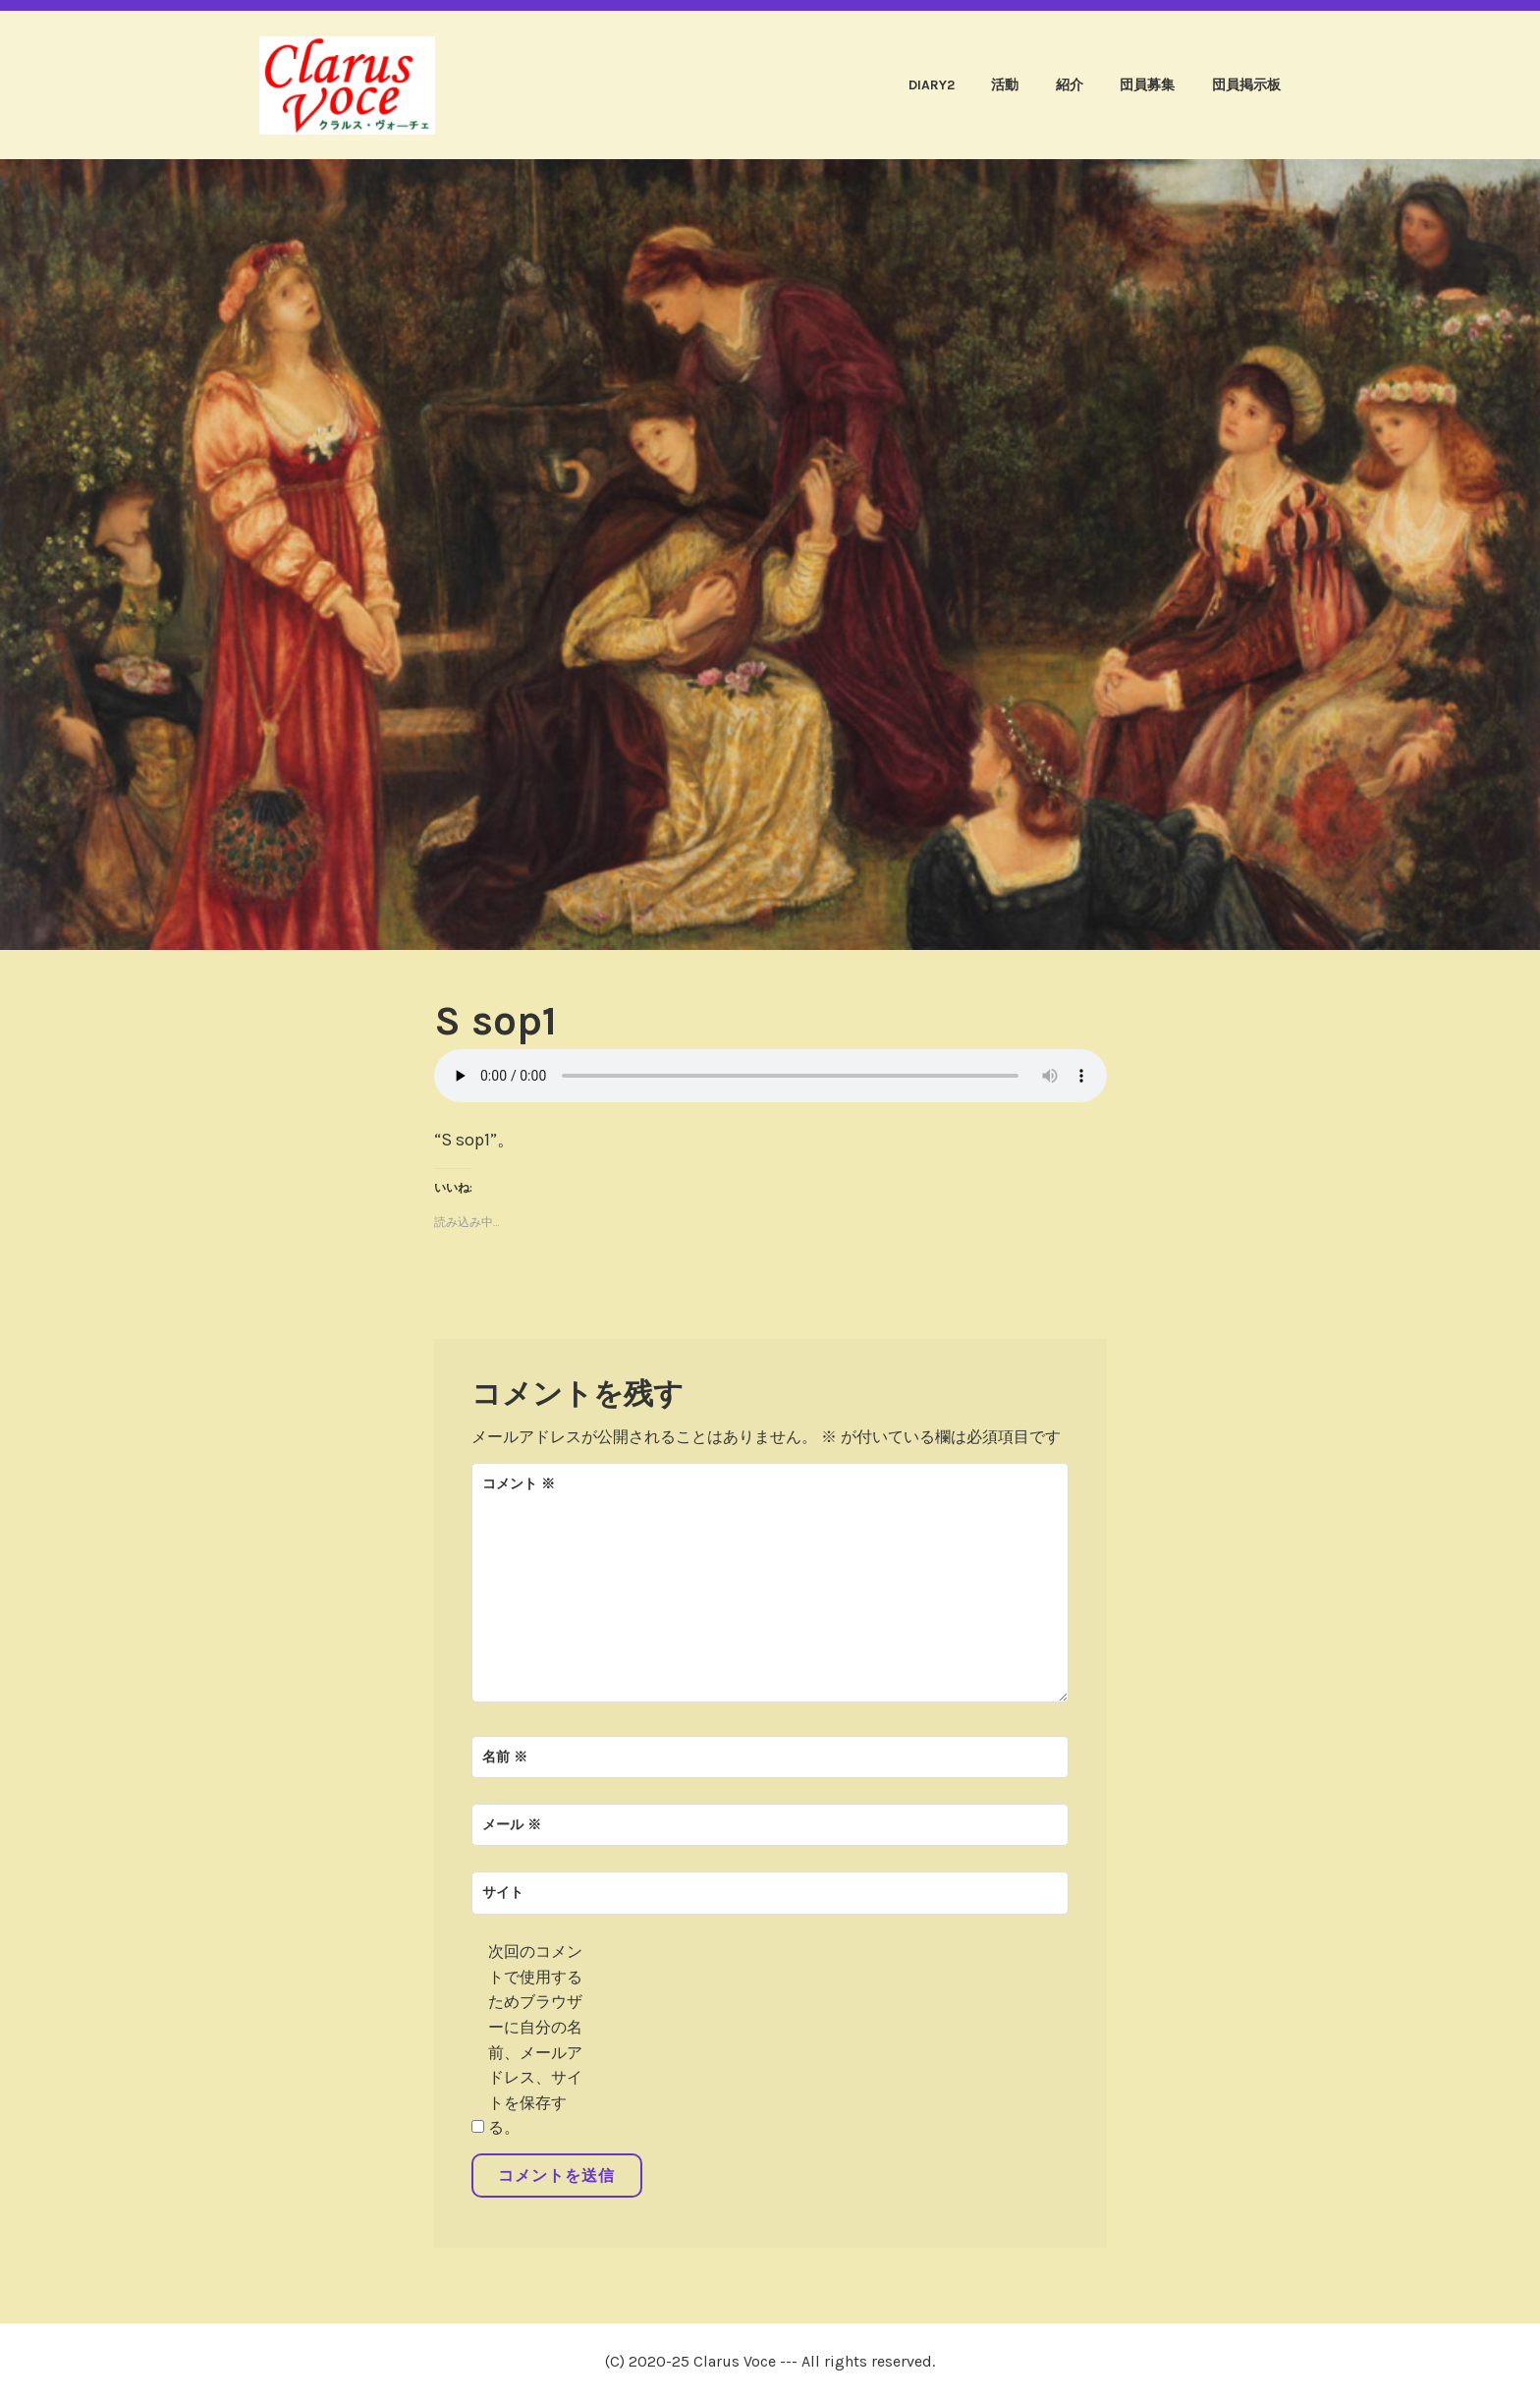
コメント (518, 1484)
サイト (502, 1892)
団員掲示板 (1246, 85)
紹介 (1069, 85)
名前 (504, 1757)
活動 (1004, 85)
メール (511, 1824)
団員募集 (1147, 85)
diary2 (931, 85)
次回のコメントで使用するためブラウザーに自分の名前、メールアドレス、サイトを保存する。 (535, 2039)
